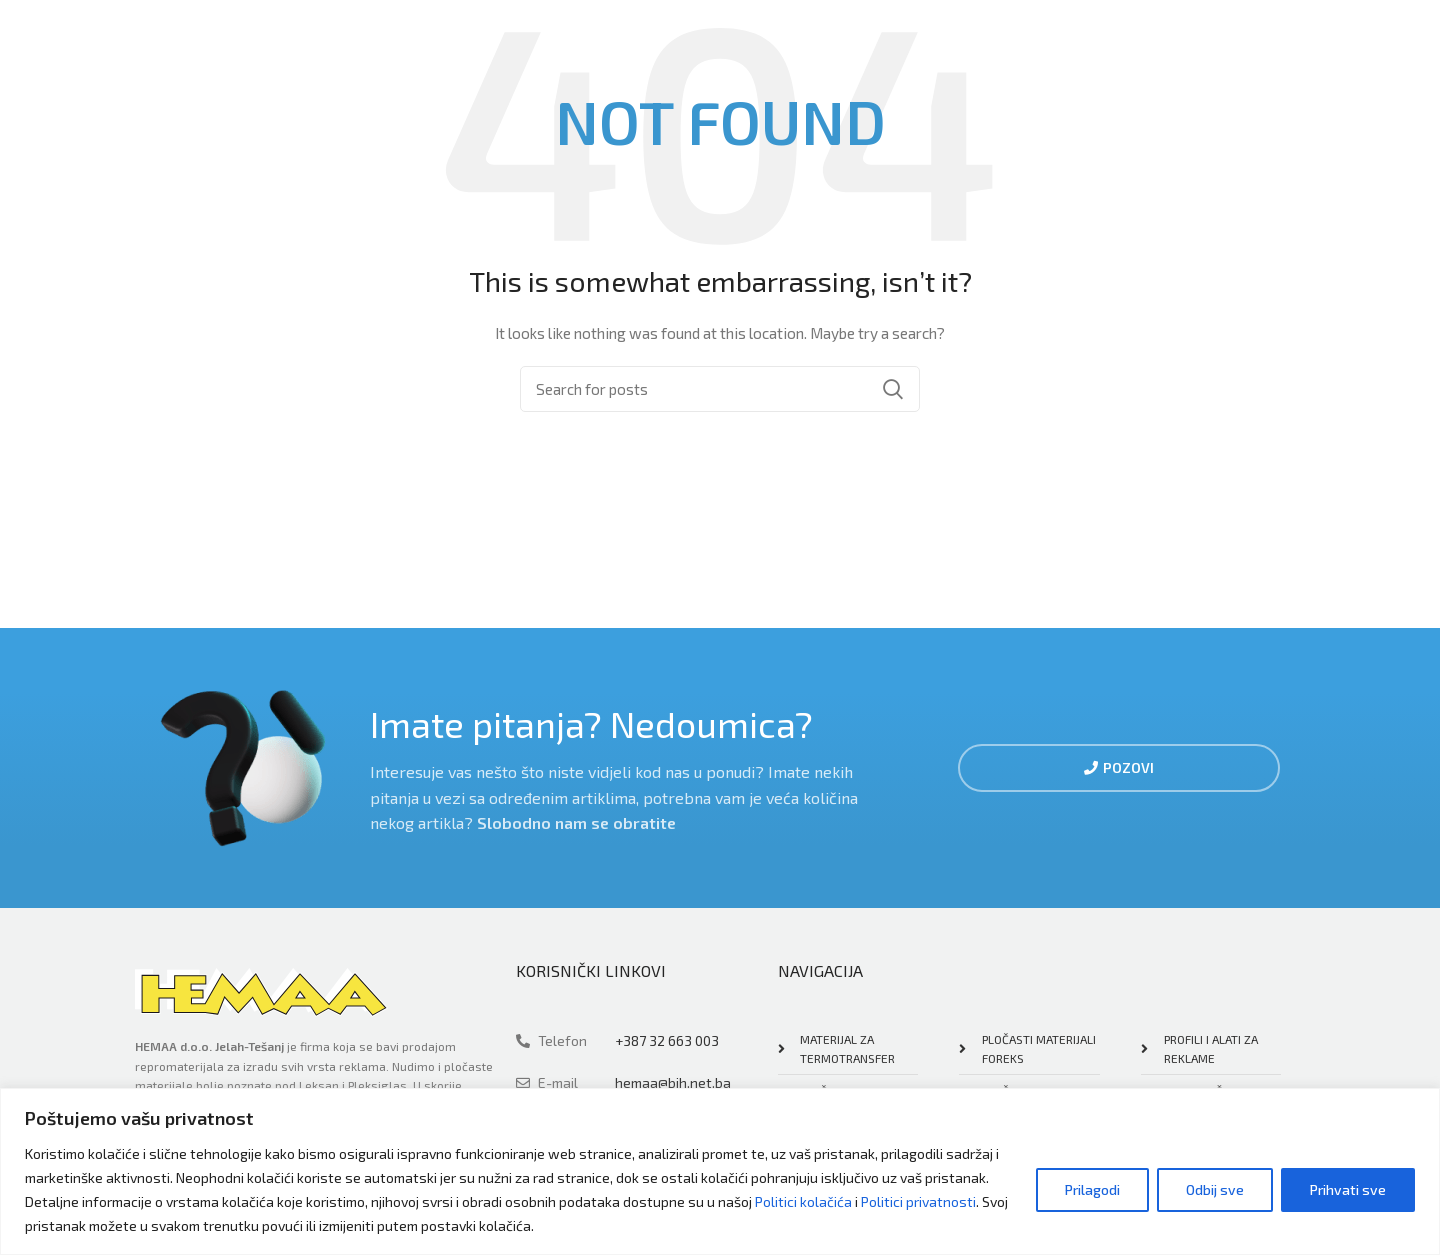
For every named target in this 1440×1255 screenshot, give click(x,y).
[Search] (720, 389)
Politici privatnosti (918, 1201)
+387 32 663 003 (667, 1040)
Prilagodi (1092, 1189)
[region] (720, 1171)
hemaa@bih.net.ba (673, 1082)
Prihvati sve (1348, 1189)
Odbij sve (1215, 1189)
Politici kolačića (803, 1201)
